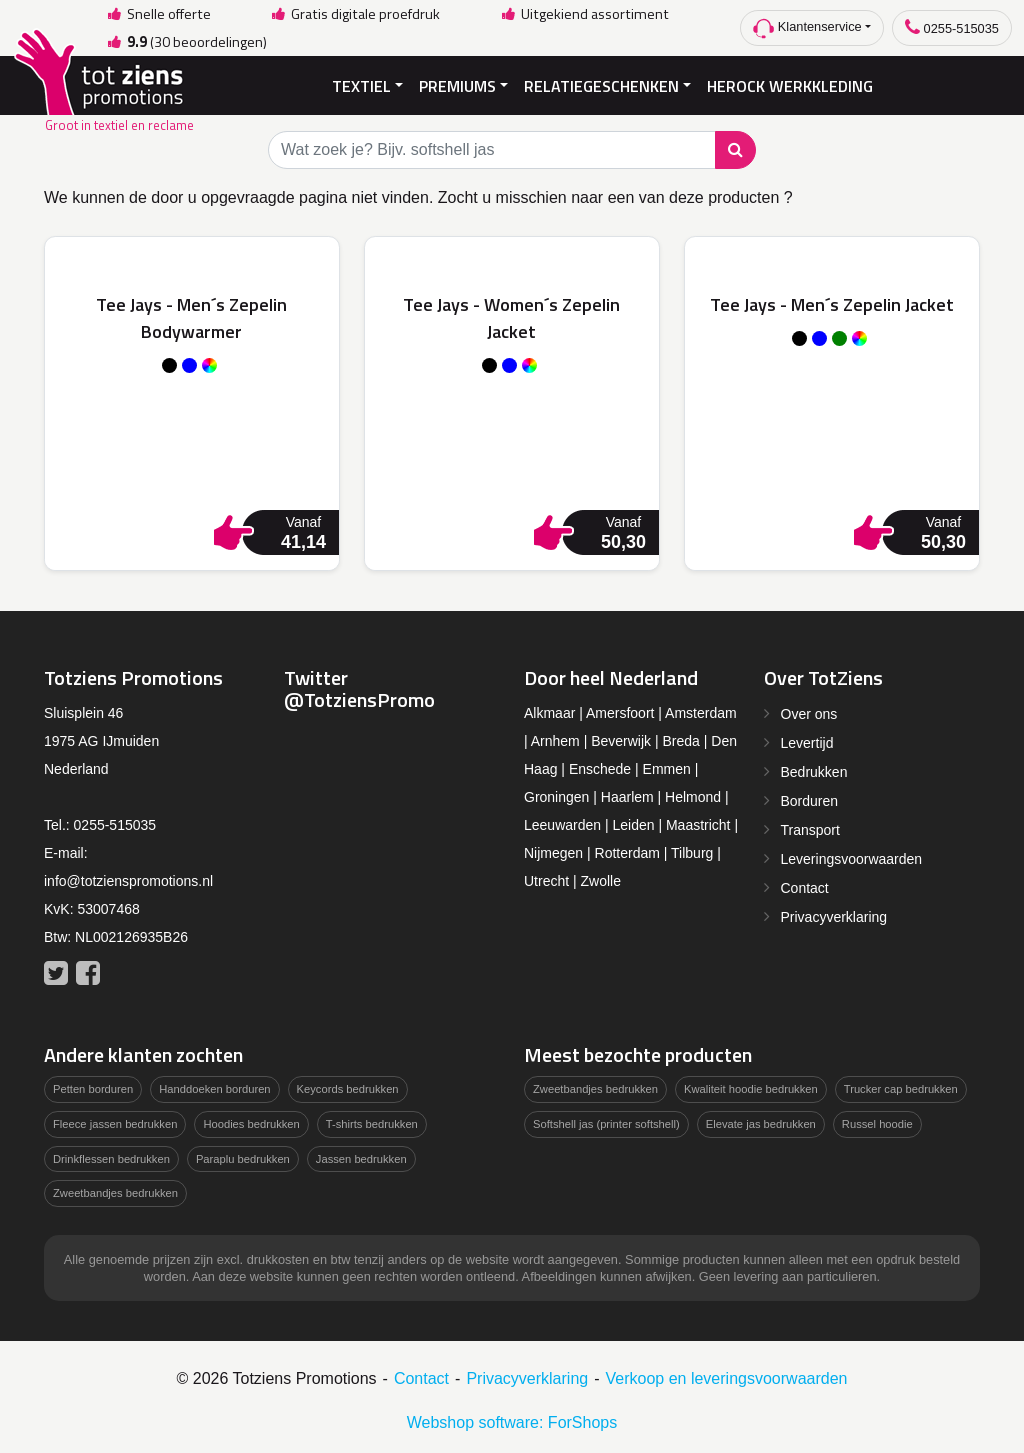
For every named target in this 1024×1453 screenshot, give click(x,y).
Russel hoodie (877, 1124)
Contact (805, 888)
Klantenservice (807, 28)
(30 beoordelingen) (186, 42)
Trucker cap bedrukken (901, 1089)
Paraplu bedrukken (243, 1159)
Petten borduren (93, 1089)
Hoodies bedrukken (251, 1124)
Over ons (809, 714)
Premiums (457, 86)
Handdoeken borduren (214, 1089)
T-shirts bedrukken (372, 1124)
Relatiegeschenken (601, 86)
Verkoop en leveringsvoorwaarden (727, 1378)
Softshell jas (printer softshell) (606, 1124)
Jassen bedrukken (361, 1159)
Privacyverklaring (834, 917)
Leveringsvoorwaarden (852, 859)
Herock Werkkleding (790, 86)
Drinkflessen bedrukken (111, 1159)
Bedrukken (814, 772)
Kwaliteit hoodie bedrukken (751, 1089)
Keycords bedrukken (348, 1089)
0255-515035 (952, 27)
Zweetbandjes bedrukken (115, 1193)
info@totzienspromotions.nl (128, 881)
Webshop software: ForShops (512, 1422)
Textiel (361, 86)
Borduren (810, 801)
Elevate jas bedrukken (761, 1124)
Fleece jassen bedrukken (115, 1124)
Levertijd (807, 743)
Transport (810, 830)
